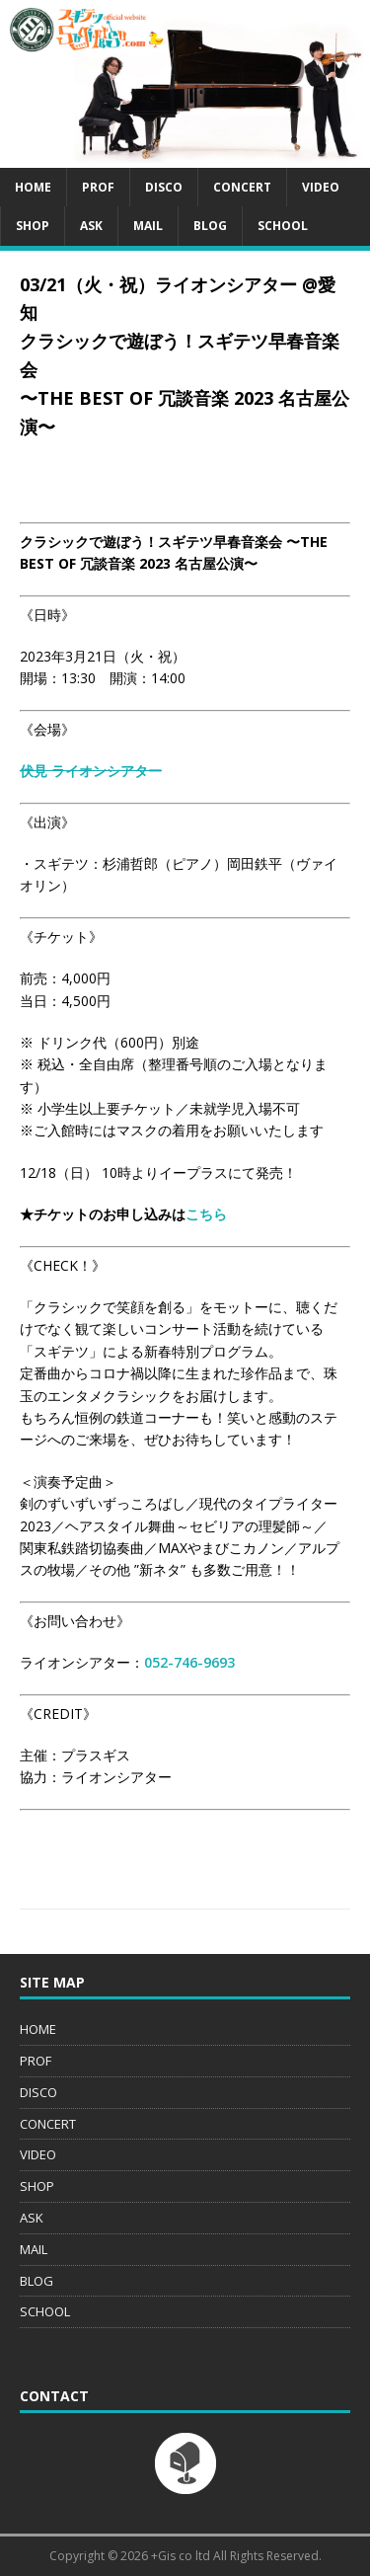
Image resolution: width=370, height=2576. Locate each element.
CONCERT (242, 187)
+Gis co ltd (180, 2555)
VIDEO (320, 187)
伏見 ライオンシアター (91, 770)
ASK (91, 225)
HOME (33, 187)
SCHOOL (283, 225)
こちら (206, 1214)
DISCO (164, 187)
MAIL (148, 225)
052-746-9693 (189, 1662)
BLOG (210, 225)
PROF (98, 187)
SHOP (32, 225)
